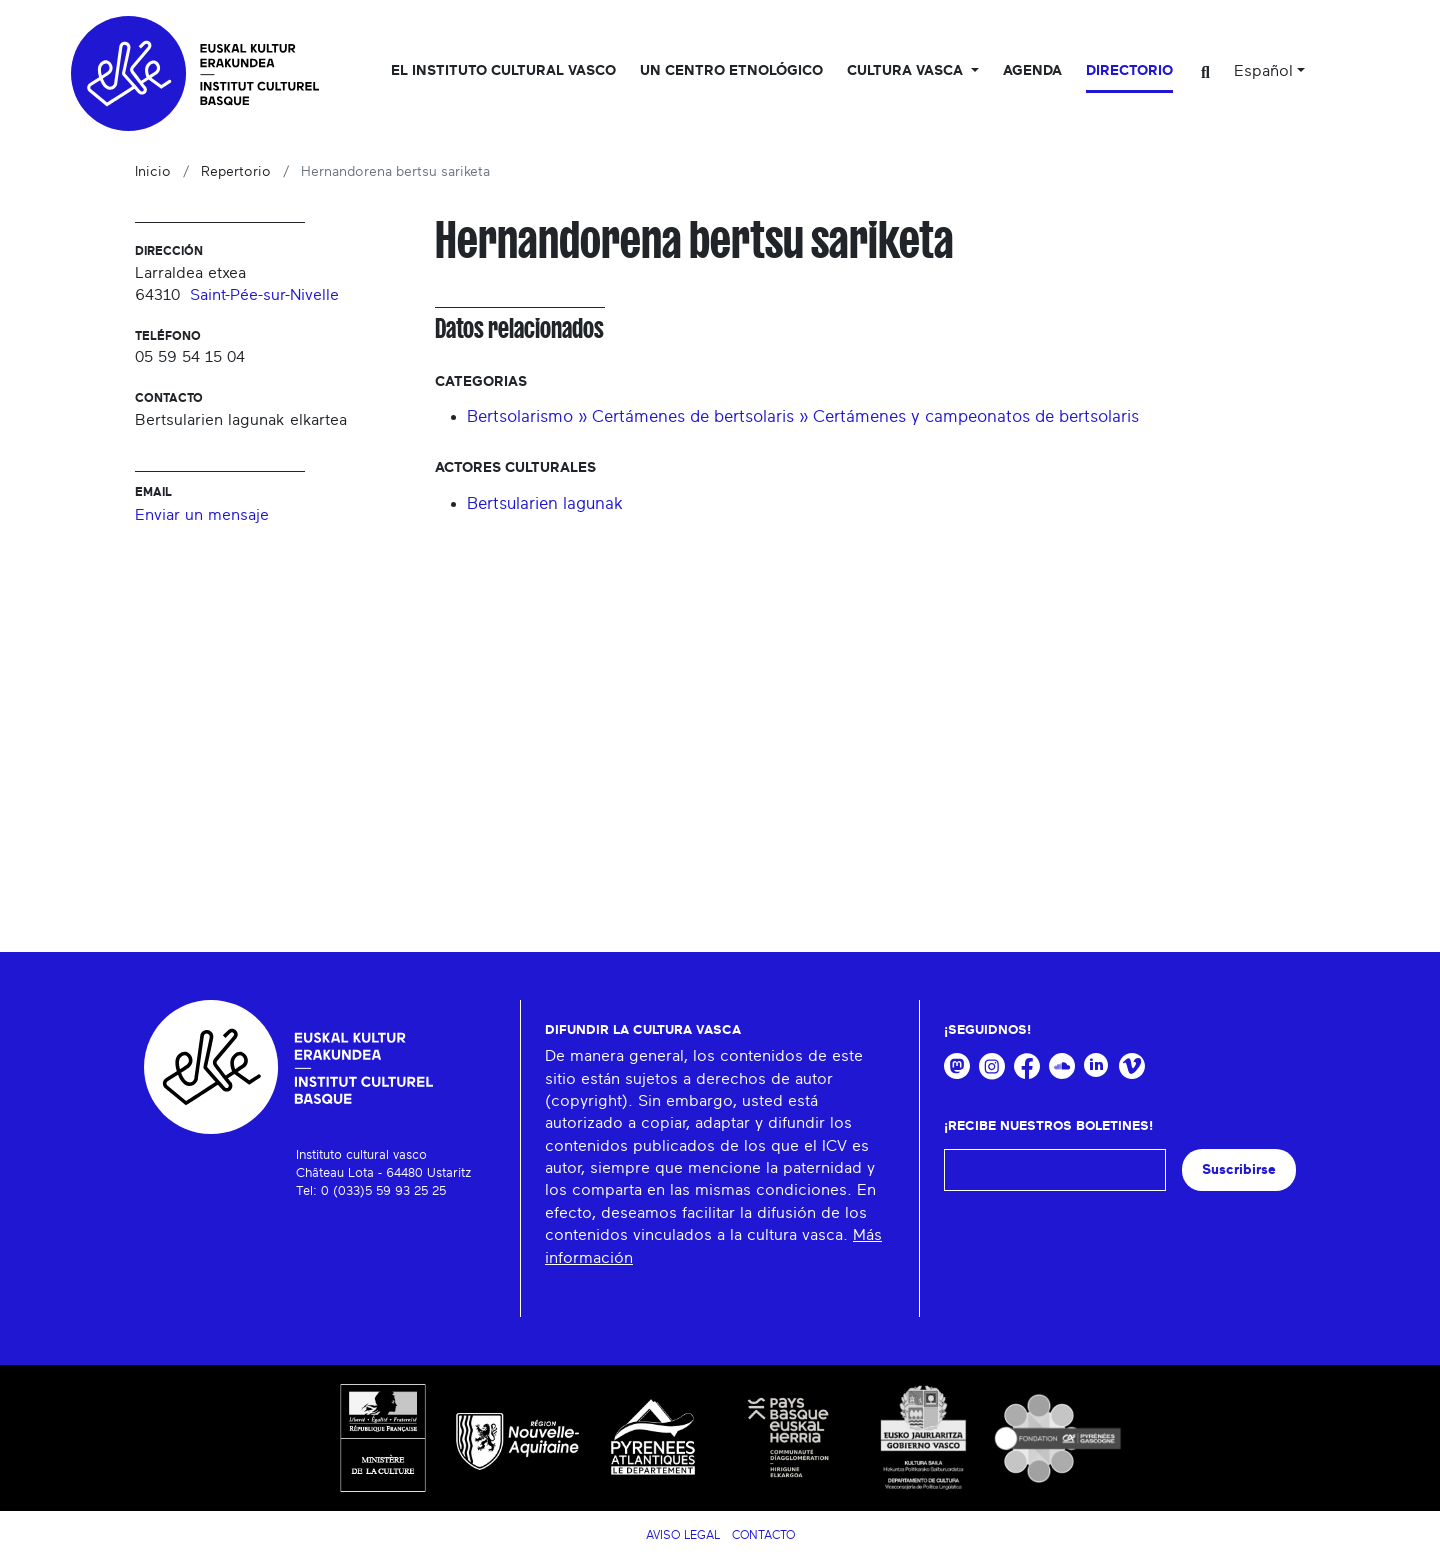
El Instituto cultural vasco (503, 71)
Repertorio (236, 172)
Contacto (763, 1535)
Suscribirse (1239, 1169)
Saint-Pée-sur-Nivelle (264, 295)
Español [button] (1263, 71)
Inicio (153, 172)
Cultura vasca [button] (907, 71)
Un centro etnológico (731, 71)
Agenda (1032, 71)
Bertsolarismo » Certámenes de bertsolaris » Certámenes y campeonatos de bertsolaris (803, 416)
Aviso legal (683, 1535)
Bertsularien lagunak (545, 503)
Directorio (1129, 71)
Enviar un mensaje (202, 515)
